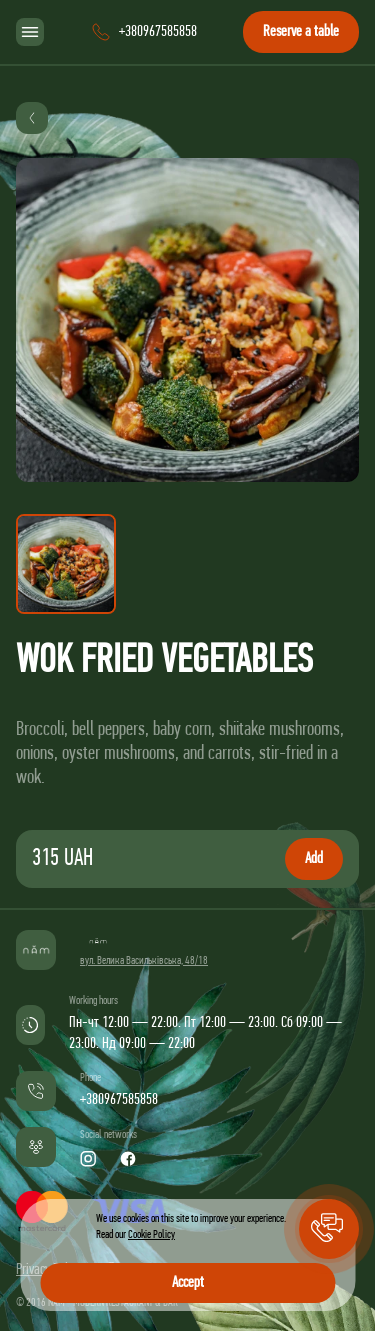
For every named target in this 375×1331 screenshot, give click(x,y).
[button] (329, 1229)
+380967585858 (119, 1100)
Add (314, 859)
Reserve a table (301, 32)
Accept (188, 1283)
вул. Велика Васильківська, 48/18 (144, 961)
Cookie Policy (151, 1235)
